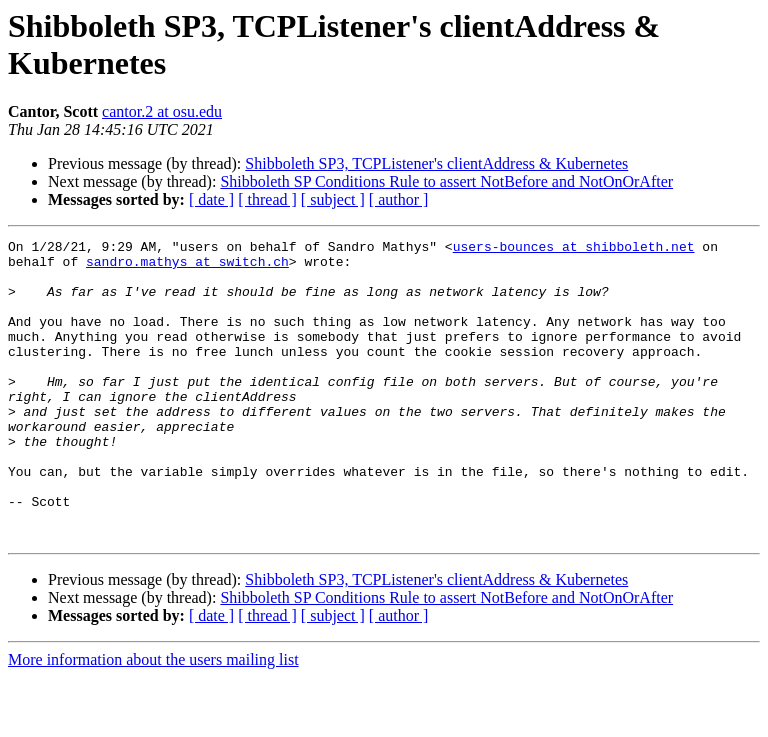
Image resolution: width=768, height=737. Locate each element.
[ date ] (211, 199)
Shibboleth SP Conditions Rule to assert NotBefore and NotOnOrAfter (446, 181)
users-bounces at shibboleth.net (574, 249)
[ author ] (399, 199)
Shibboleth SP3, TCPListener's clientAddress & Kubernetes (436, 163)
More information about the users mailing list (153, 719)
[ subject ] (333, 199)
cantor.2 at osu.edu (162, 111)
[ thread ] (267, 199)
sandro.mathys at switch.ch (187, 267)
